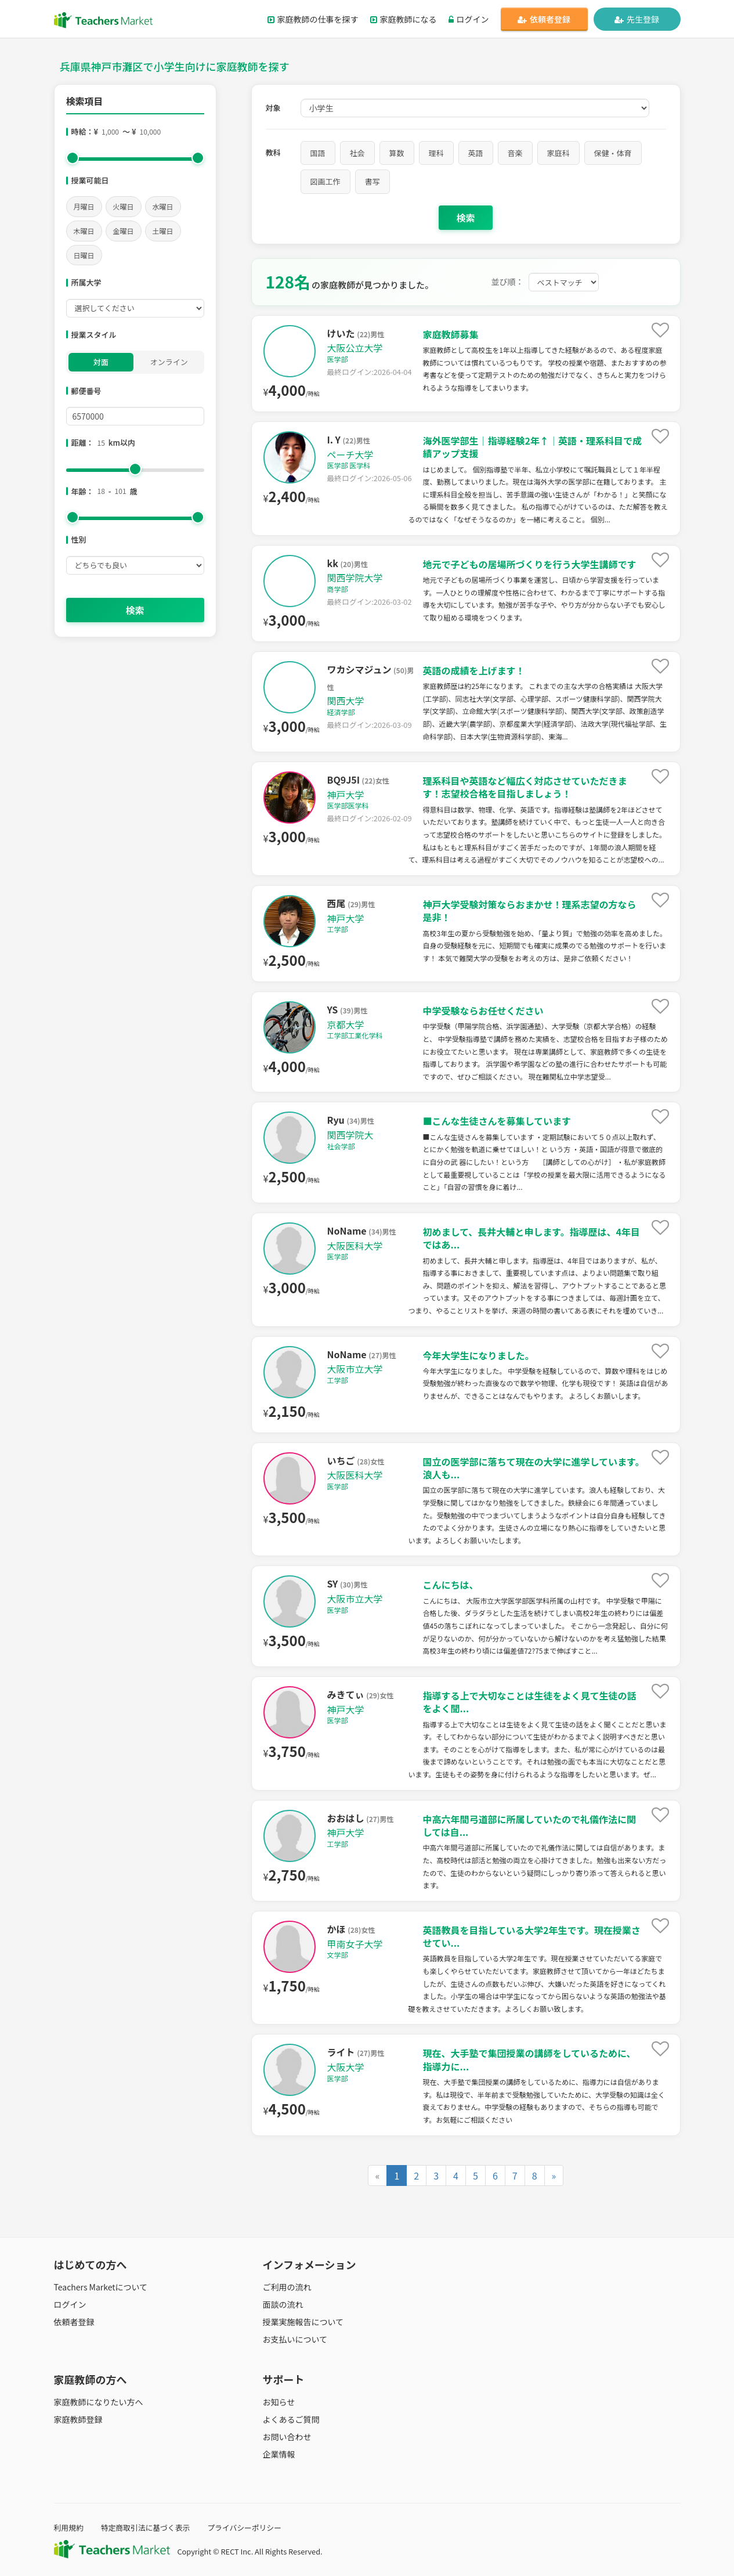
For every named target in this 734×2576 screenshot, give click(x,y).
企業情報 (279, 2454)
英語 (475, 152)
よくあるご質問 (291, 2419)
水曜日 (163, 206)
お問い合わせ (287, 2436)
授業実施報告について (303, 2322)
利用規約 (69, 2527)
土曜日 (163, 231)
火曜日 (123, 206)
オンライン (169, 361)
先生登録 (636, 19)
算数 (396, 152)
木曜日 (84, 231)
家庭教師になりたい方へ (98, 2402)
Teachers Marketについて (101, 2287)
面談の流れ (283, 2304)
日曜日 (84, 255)
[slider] (72, 157)
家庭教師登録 (78, 2419)
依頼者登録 (544, 19)
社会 (357, 152)
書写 (372, 181)
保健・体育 (613, 152)
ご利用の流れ (287, 2287)
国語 (318, 152)
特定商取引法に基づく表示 (145, 2527)
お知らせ (279, 2402)
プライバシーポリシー (244, 2527)
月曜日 (84, 206)
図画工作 (325, 181)
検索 (134, 610)
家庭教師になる (403, 19)
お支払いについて (295, 2339)
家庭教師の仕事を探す (313, 19)
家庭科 (558, 152)
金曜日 (123, 231)
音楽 (515, 152)
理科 (436, 152)
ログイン (469, 19)
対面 (101, 361)
